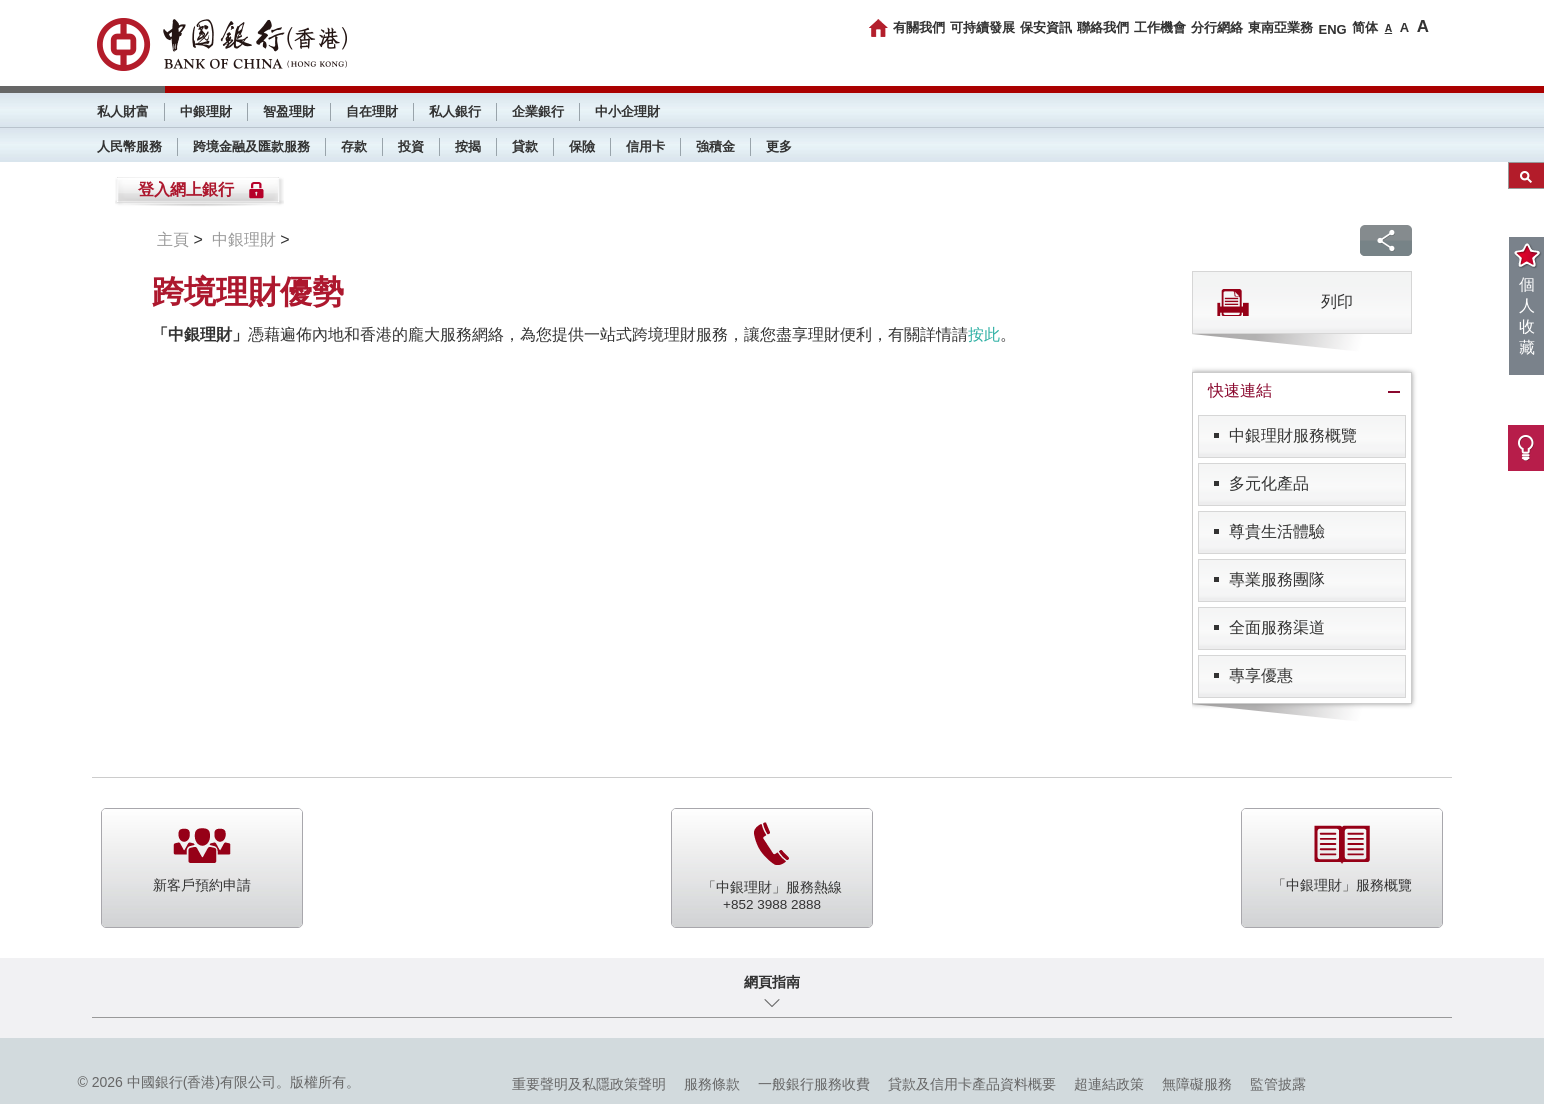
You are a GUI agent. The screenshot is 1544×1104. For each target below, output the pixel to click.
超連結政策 (1109, 1084)
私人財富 (123, 111)
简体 (1365, 27)
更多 (779, 146)
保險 (582, 146)
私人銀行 (455, 111)
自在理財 (372, 111)
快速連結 (1240, 390)
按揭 (468, 146)
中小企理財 (627, 111)
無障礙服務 (1197, 1084)
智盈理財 (289, 111)
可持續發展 (982, 27)
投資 (411, 146)
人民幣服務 (129, 146)
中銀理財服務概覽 (1293, 435)
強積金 (715, 146)
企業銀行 (538, 111)
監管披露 (1278, 1084)
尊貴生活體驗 (1277, 531)
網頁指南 (772, 982)
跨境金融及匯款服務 (251, 146)
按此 (984, 334)
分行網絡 (1217, 27)
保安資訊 (1046, 27)
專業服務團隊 (1277, 579)
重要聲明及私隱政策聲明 (589, 1084)
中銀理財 (206, 111)
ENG (1332, 29)
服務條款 (712, 1084)
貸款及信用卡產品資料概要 (972, 1084)
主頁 (173, 239)
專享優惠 (1261, 675)
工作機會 (1160, 27)
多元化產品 (1269, 483)
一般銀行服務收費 (814, 1084)
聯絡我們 (1103, 27)
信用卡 (645, 146)
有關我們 (919, 27)
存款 (354, 146)
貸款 (525, 146)
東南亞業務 (1280, 27)
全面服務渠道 (1277, 627)
